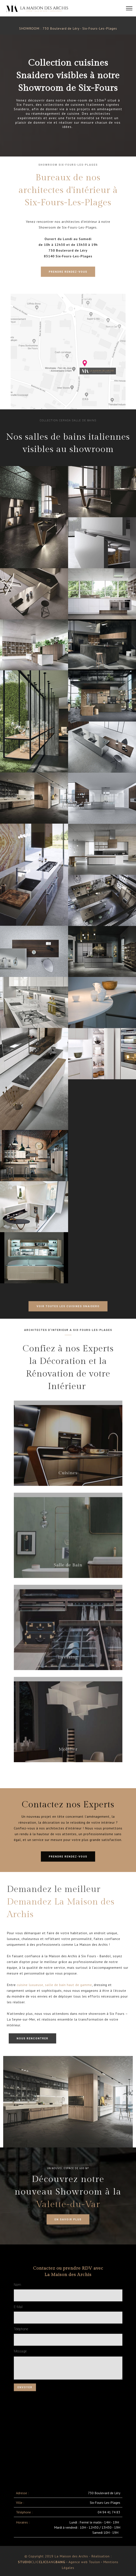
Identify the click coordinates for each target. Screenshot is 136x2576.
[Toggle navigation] (129, 8)
